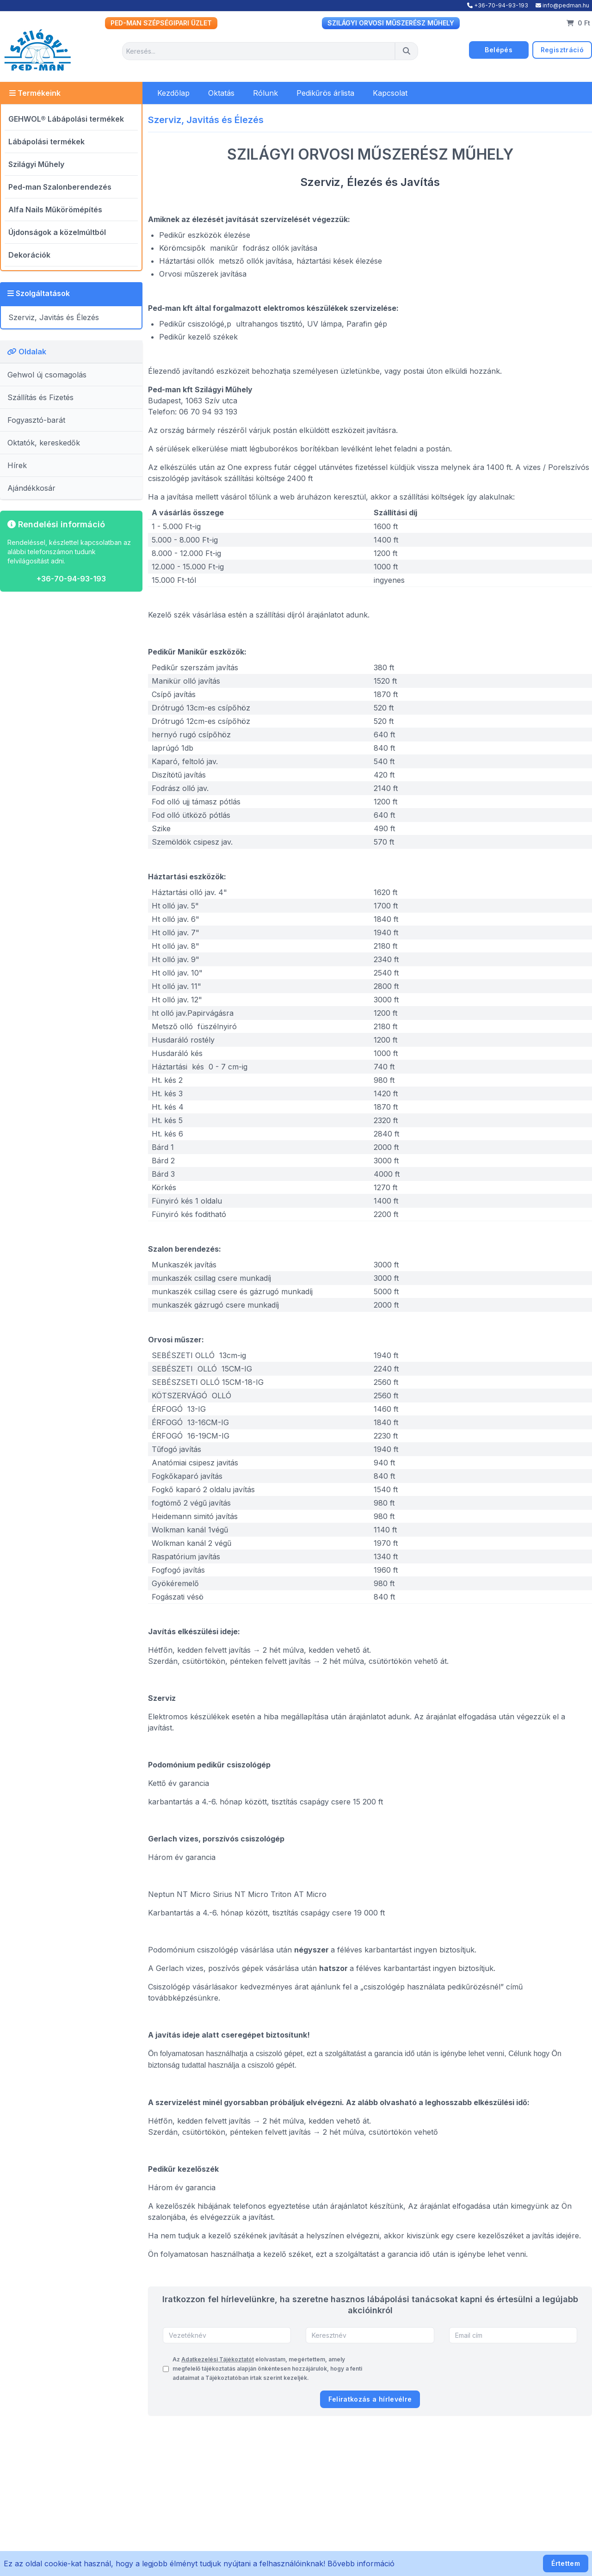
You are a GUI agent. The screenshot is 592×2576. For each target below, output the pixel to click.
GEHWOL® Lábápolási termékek (66, 119)
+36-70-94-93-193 (497, 5)
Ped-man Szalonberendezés (59, 187)
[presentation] (507, 2369)
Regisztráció (562, 50)
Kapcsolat (390, 93)
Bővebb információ (361, 2563)
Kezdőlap (173, 93)
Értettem (565, 2563)
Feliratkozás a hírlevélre (370, 2399)
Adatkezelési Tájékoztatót (217, 2359)
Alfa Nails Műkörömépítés (55, 209)
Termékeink (35, 93)
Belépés (498, 50)
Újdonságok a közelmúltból (57, 232)
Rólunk (265, 93)
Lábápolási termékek (46, 141)
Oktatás (221, 93)
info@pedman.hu (562, 5)
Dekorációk (29, 254)
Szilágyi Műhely (36, 164)
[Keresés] (406, 51)
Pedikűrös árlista (325, 93)
